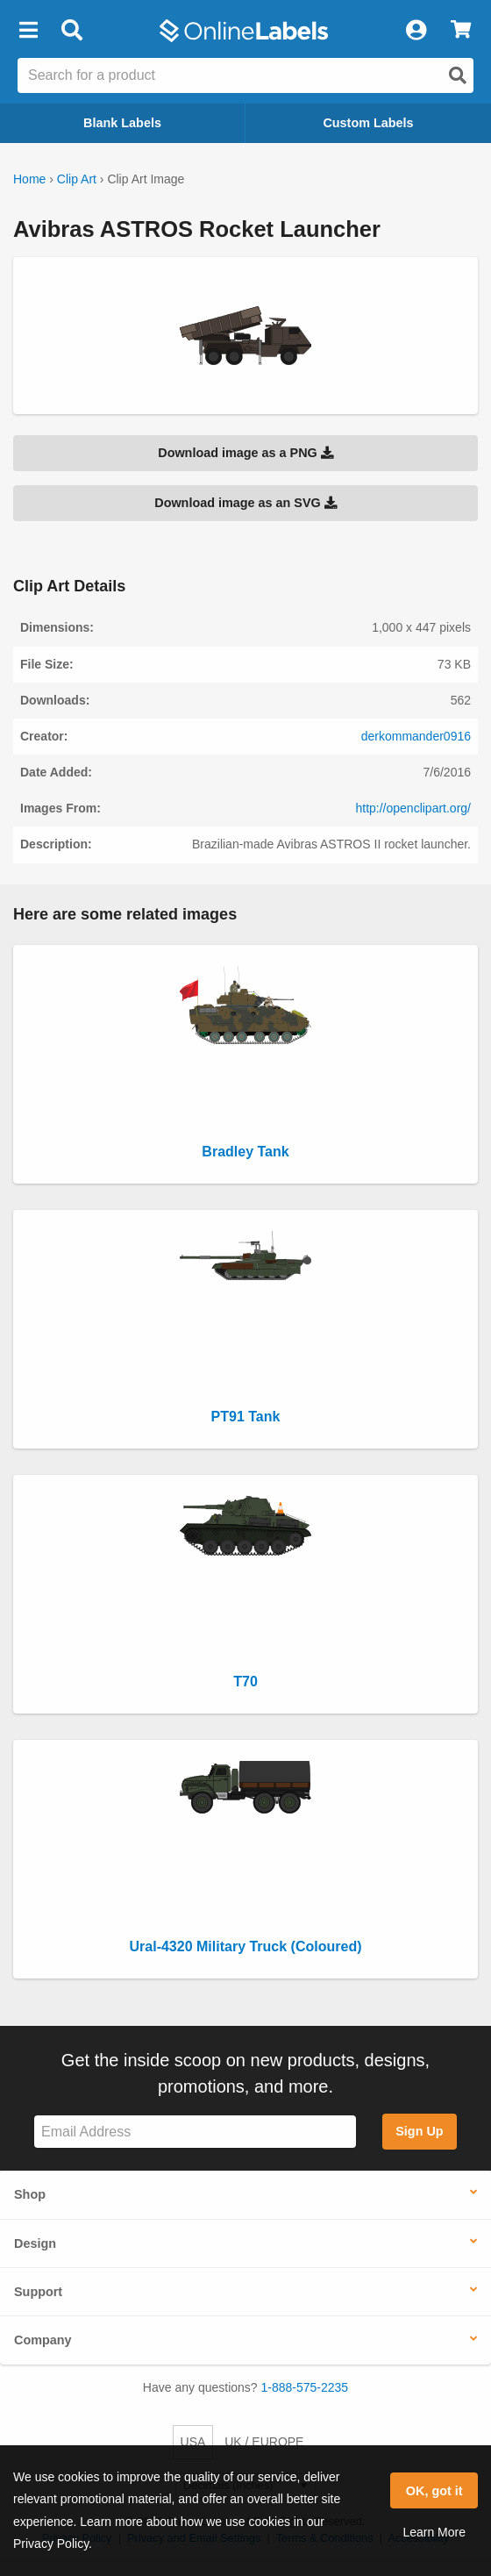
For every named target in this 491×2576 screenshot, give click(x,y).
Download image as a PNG (245, 453)
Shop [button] (30, 2194)
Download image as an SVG (245, 503)
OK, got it (434, 2491)
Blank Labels (122, 123)
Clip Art (76, 179)
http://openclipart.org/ (413, 808)
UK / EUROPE (263, 2442)
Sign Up (419, 2131)
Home (29, 179)
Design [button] (35, 2243)
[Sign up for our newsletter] (195, 2131)
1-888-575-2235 (305, 2387)
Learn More (434, 2532)
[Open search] (457, 75)
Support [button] (38, 2292)
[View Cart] (461, 30)
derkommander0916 (416, 736)
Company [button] (43, 2340)
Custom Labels (368, 123)
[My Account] (416, 31)
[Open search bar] (71, 31)
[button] (28, 31)
